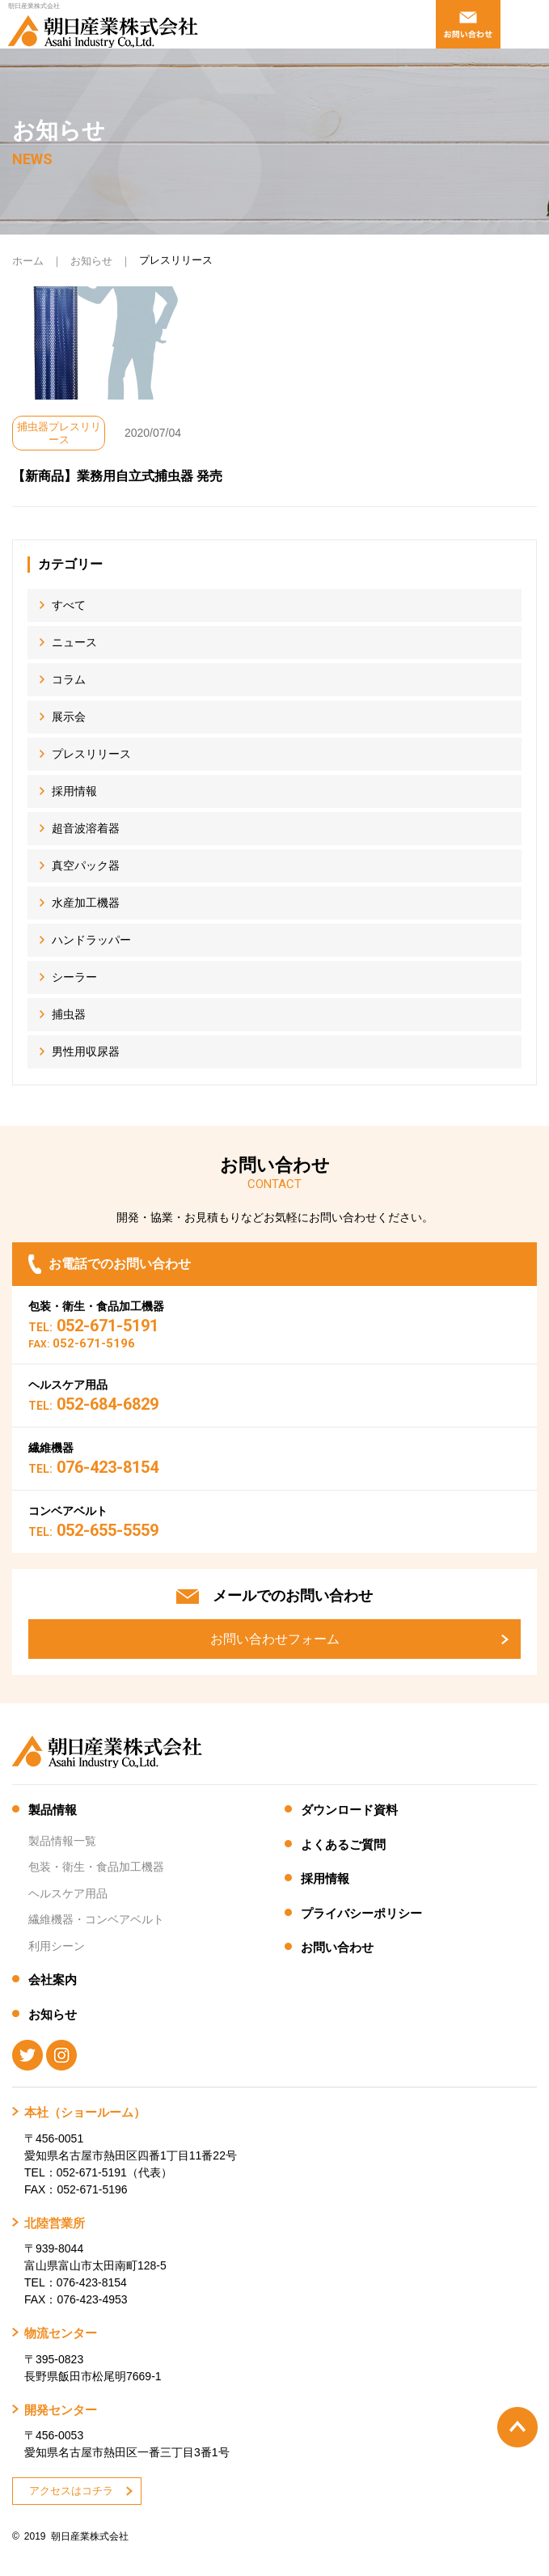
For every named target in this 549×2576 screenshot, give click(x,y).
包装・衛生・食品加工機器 (96, 1866)
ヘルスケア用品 (68, 1893)
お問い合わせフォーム (275, 1639)
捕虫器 (69, 1014)
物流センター (60, 2333)
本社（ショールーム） (85, 2112)
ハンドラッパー (91, 939)
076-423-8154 (93, 1467)
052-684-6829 (93, 1404)
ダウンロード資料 (349, 1810)
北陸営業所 (54, 2223)
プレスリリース (91, 753)
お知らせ (91, 261)
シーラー (74, 977)
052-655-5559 (93, 1530)
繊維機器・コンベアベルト (96, 1919)
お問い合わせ (337, 1947)
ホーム (28, 261)
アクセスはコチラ (71, 2491)
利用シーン (56, 1945)
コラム (69, 679)
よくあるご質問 (343, 1844)
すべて (69, 605)
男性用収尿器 (86, 1051)
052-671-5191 (93, 1325)
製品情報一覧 (62, 1840)
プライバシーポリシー (361, 1913)
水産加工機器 (86, 902)
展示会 (69, 716)
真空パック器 (86, 865)
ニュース (74, 642)
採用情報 (74, 791)
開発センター (60, 2410)
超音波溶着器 (86, 828)
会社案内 (52, 1979)
